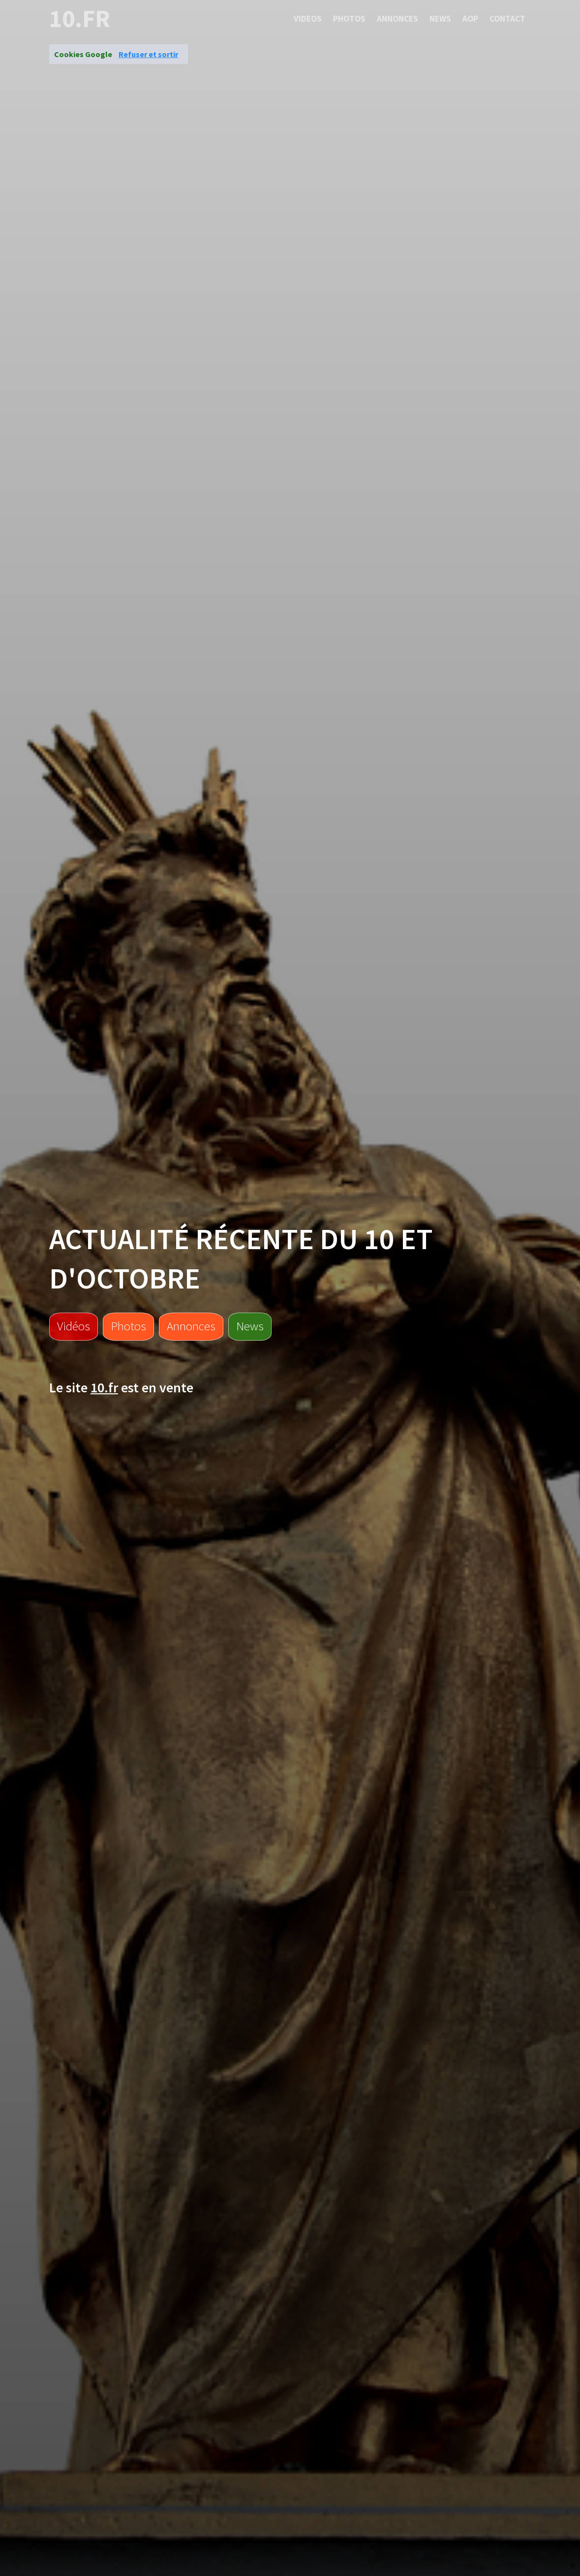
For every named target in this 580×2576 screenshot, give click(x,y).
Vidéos (73, 1326)
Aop (470, 18)
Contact (507, 18)
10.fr (79, 18)
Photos (349, 18)
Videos (308, 18)
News (440, 18)
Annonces (397, 18)
